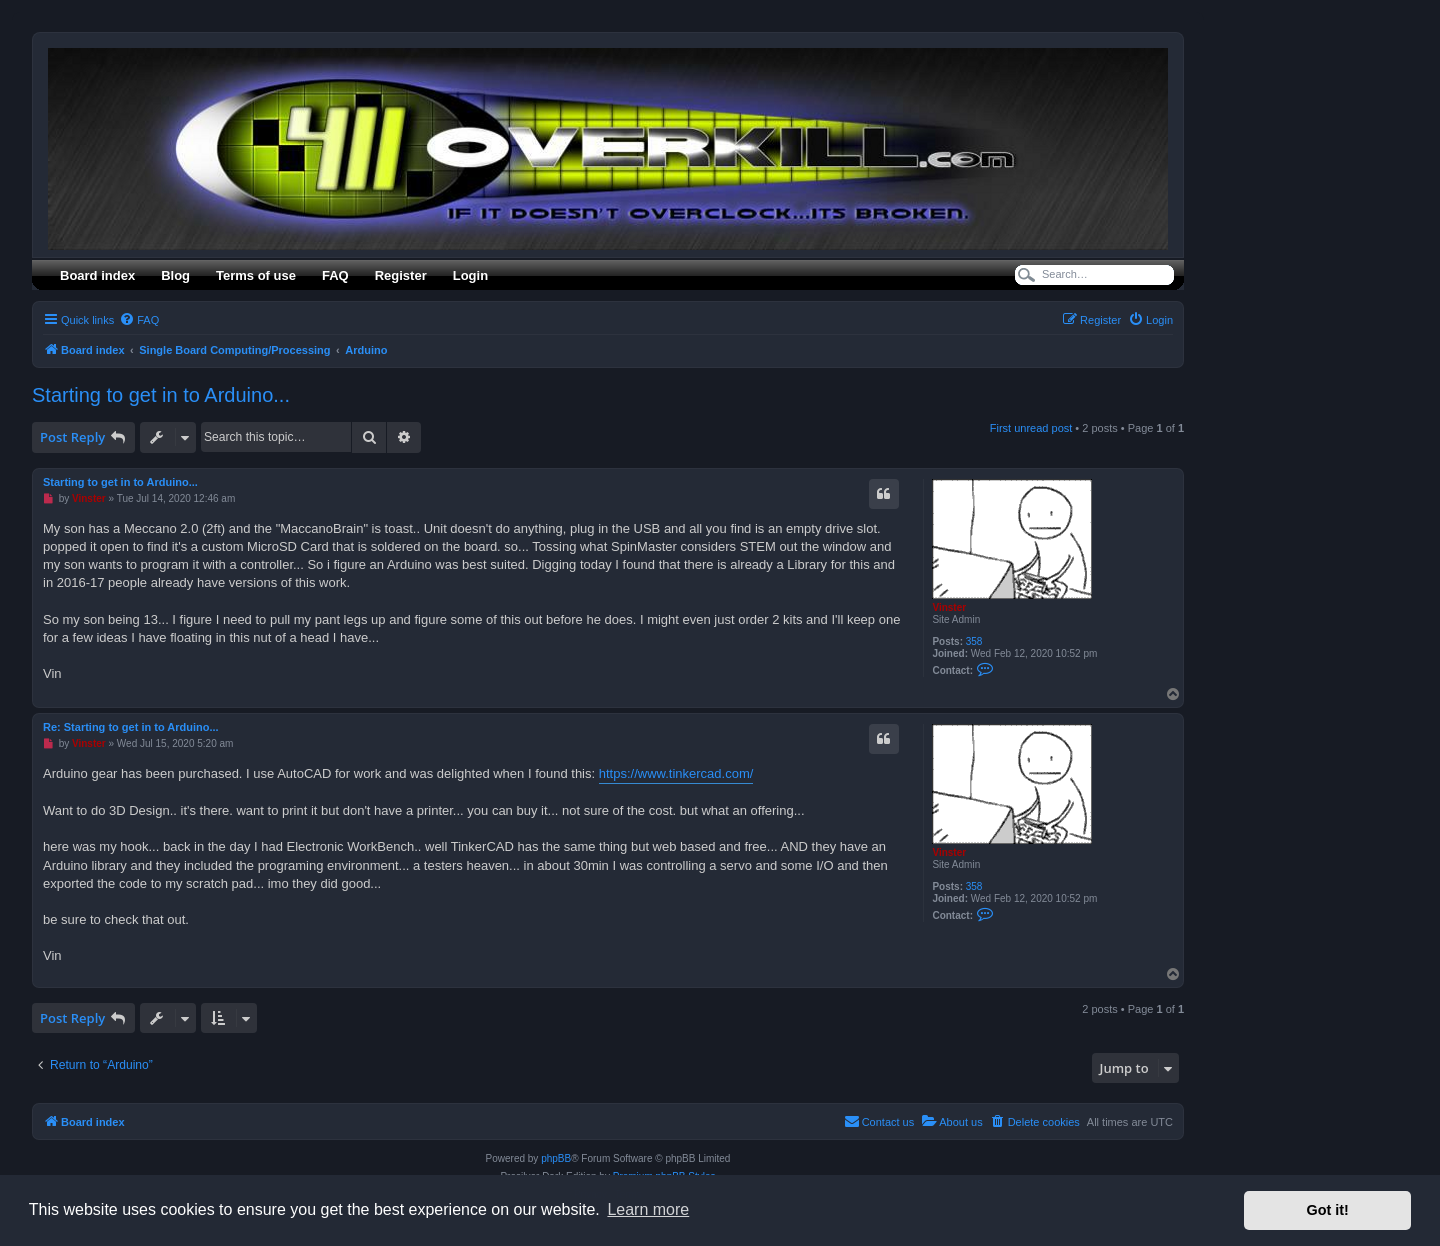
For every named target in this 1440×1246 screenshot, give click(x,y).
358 (974, 641)
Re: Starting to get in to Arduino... (131, 727)
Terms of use (256, 275)
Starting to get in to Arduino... (161, 395)
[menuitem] (139, 320)
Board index (97, 275)
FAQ (335, 275)
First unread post (1031, 428)
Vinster (949, 607)
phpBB (556, 1158)
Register (401, 275)
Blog (175, 275)
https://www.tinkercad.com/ (676, 773)
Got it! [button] (1328, 1210)
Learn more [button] (648, 1209)
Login (470, 275)
